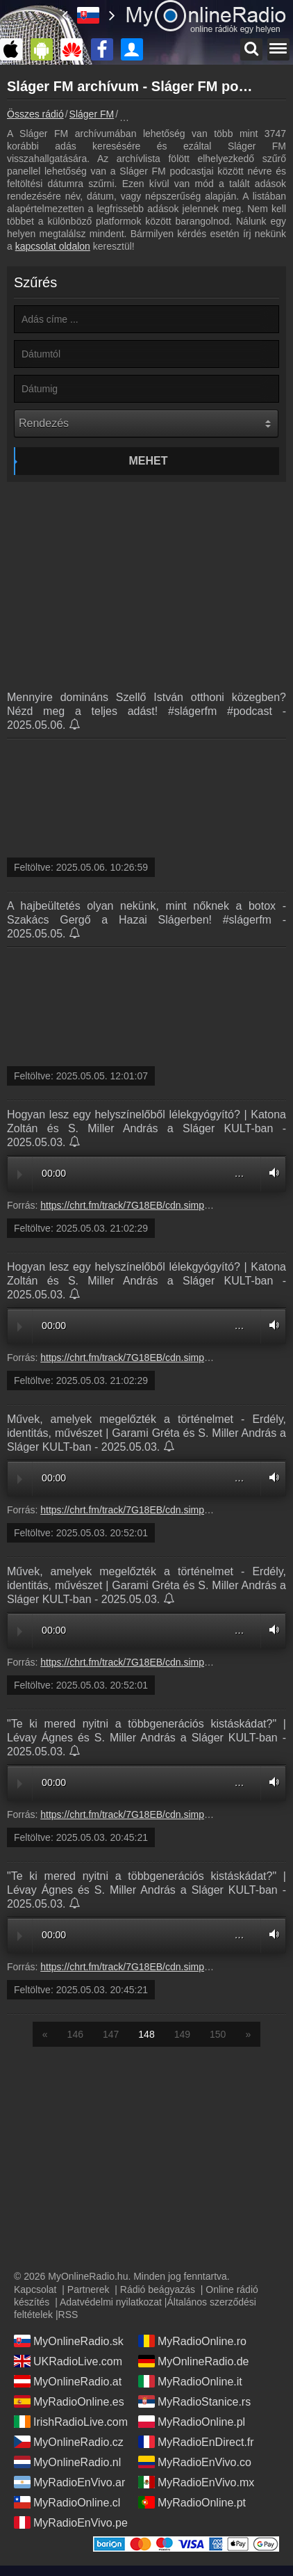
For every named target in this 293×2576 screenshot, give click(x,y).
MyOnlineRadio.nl (67, 2462)
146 (75, 2034)
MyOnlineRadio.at (68, 2381)
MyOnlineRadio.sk (69, 2341)
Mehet (148, 461)
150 (218, 2034)
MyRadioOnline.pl (191, 2421)
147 (111, 2034)
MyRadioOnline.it (190, 2381)
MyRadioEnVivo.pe (71, 2522)
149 (182, 2034)
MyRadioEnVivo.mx (196, 2482)
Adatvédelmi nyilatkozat (111, 2302)
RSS (68, 2314)
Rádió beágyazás (157, 2289)
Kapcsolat (35, 2289)
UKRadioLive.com (68, 2361)
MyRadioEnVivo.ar (69, 2482)
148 (146, 2034)
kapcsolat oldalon (52, 246)
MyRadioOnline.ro (192, 2341)
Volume (270, 1173)
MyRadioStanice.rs (194, 2401)
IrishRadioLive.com (71, 2421)
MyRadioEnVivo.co (194, 2462)
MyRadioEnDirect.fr (196, 2442)
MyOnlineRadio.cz (69, 2442)
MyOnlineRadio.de (193, 2361)
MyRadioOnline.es (69, 2401)
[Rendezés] (146, 423)
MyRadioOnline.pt (192, 2502)
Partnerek (88, 2289)
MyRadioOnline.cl (67, 2502)
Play (19, 1175)
